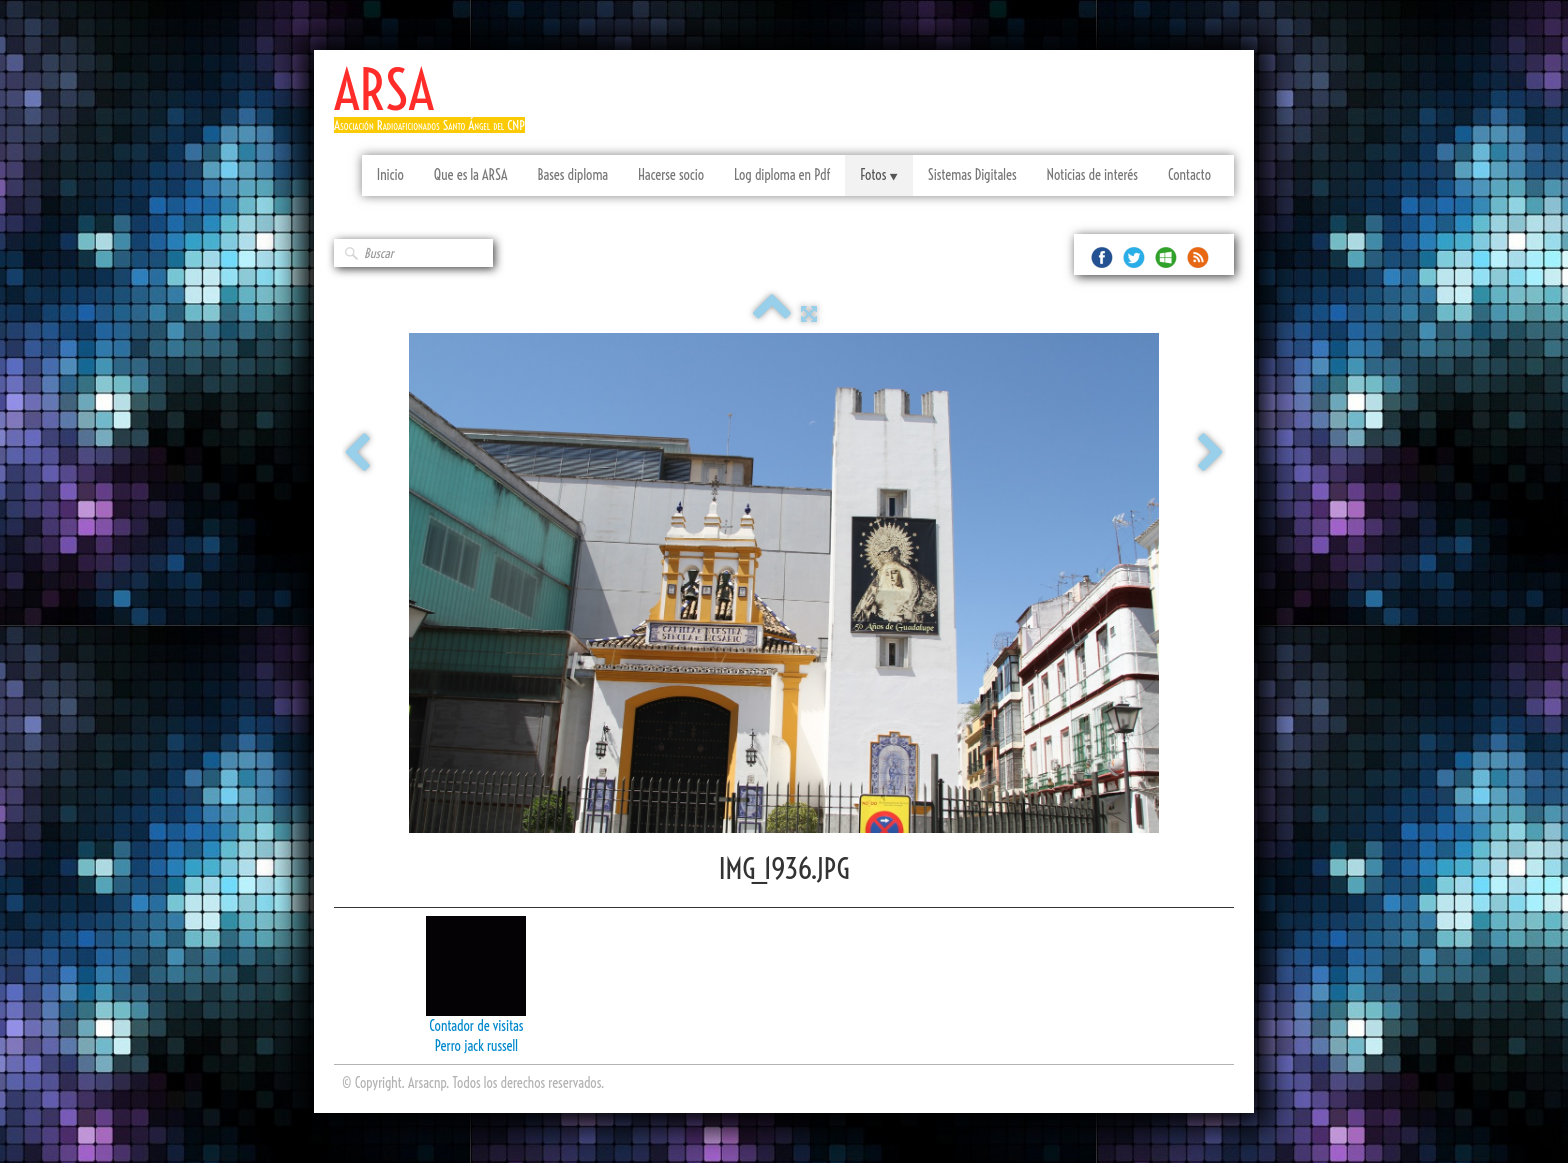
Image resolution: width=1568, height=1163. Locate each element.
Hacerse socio (671, 175)
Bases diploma (572, 175)
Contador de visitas (476, 1026)
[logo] (437, 107)
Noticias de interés (1092, 175)
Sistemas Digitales (972, 175)
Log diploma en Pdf (782, 175)
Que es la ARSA (471, 175)
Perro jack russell (476, 1046)
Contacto (1189, 175)
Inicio (390, 175)
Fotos (878, 175)
